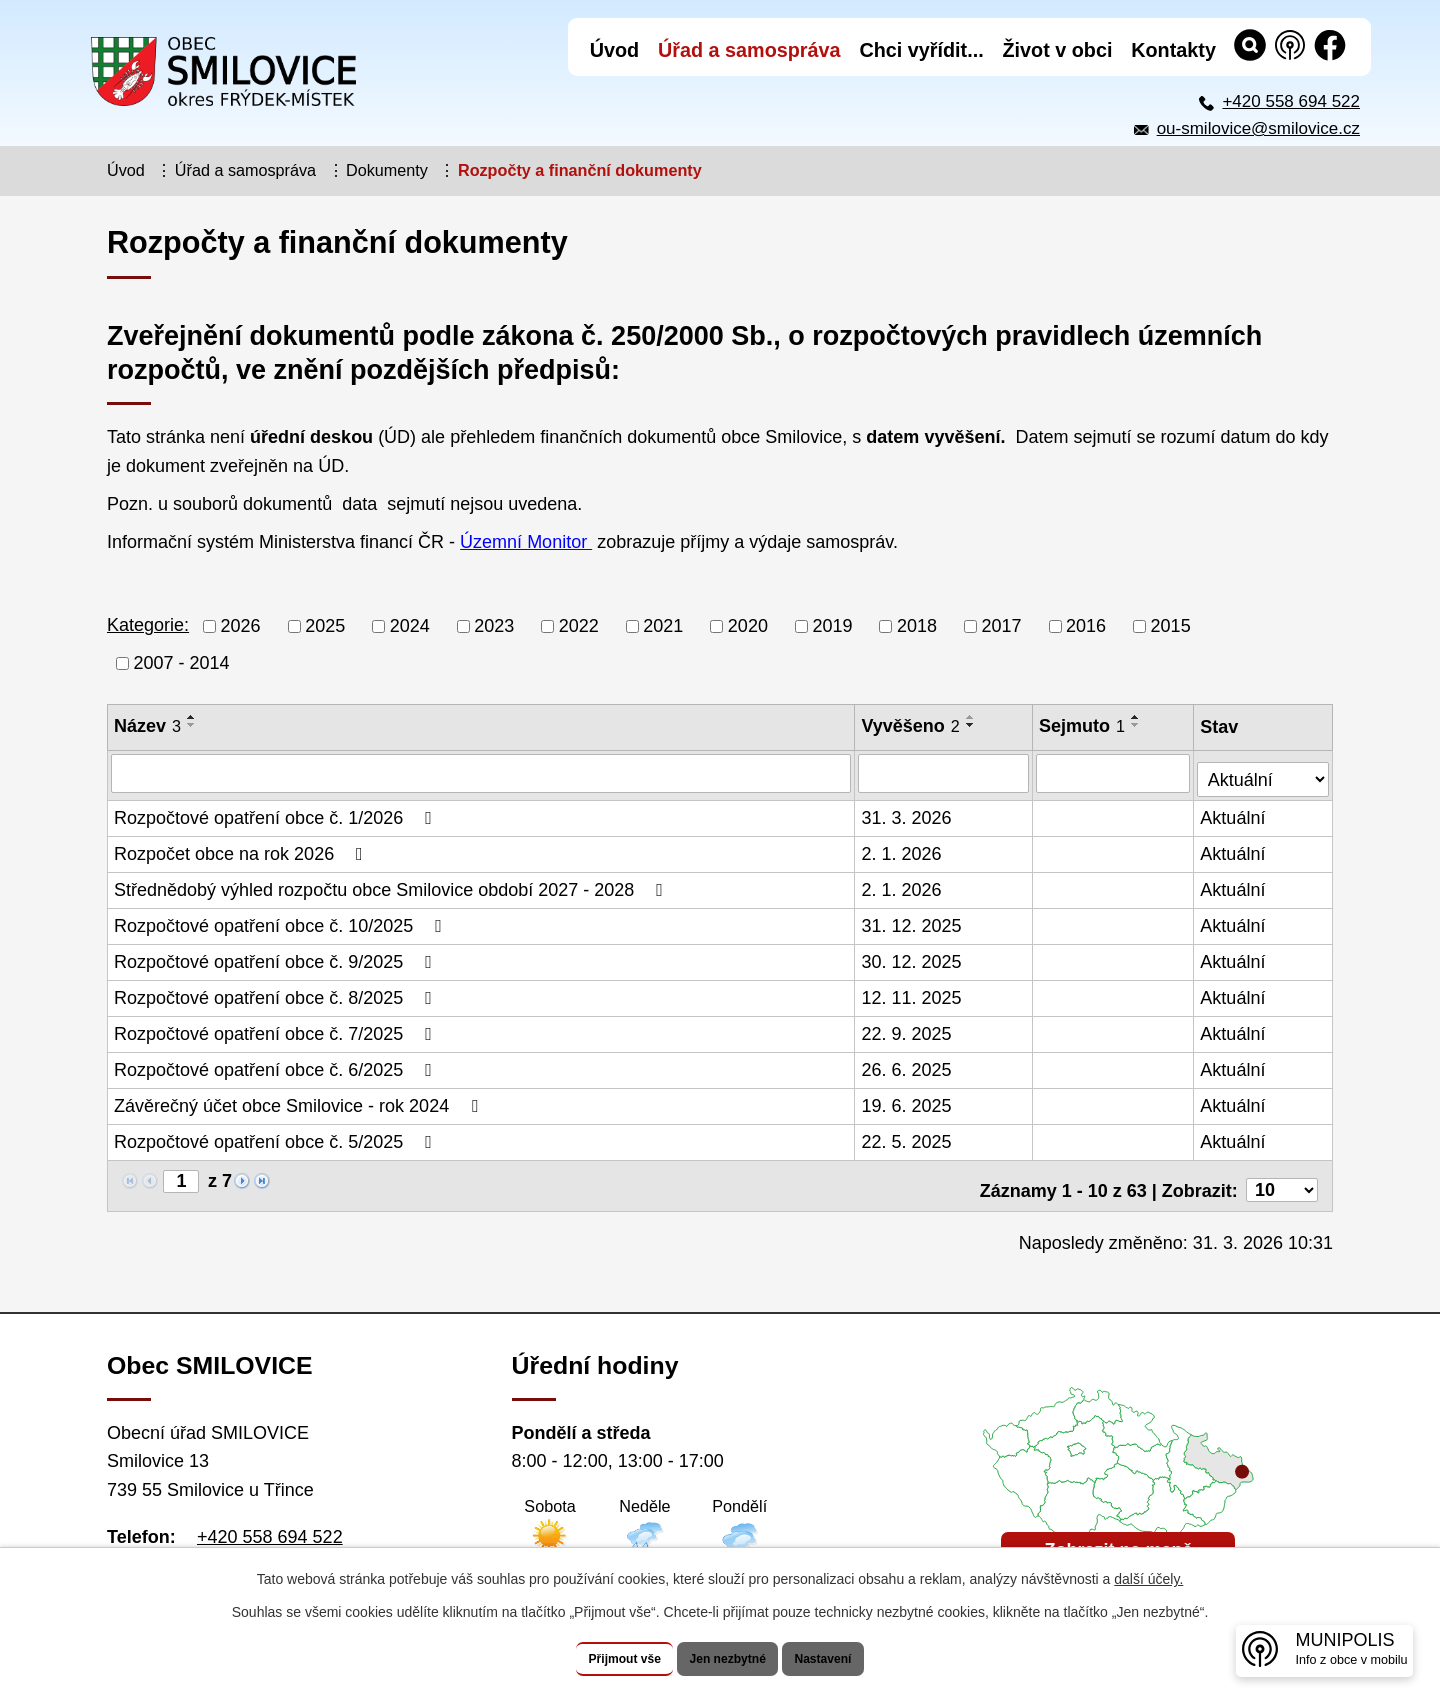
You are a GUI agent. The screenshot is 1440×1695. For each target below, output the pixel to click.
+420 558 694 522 (1291, 101)
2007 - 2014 (182, 663)
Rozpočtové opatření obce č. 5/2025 (277, 1137)
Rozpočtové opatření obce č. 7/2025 (277, 1029)
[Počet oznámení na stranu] (1282, 1177)
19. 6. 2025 (908, 1101)
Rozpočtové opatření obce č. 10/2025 (282, 921)
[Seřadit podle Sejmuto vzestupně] (1138, 717)
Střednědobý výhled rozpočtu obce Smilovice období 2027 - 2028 (392, 885)
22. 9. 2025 (908, 1029)
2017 (1002, 626)
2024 (410, 626)
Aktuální (1234, 813)
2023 (494, 626)
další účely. (1148, 1580)
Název (147, 726)
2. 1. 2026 (903, 849)
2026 (241, 626)
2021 (663, 626)
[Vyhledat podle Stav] (1264, 770)
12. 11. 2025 (913, 993)
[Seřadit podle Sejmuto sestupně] (1138, 725)
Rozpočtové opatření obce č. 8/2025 (277, 993)
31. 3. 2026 (908, 813)
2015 (1171, 626)
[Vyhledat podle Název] (482, 773)
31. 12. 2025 (913, 921)
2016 (1086, 626)
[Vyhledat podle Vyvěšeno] (945, 773)
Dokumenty (387, 170)
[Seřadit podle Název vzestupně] (192, 717)
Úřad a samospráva (245, 170)
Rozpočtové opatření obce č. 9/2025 (277, 957)
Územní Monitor (526, 542)
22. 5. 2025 (908, 1137)
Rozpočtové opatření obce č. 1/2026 (277, 813)
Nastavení (852, 1659)
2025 (325, 626)
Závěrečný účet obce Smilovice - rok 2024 (300, 1101)
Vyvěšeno (912, 726)
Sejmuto (1084, 726)
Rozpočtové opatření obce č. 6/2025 (277, 1065)
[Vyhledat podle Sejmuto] (1115, 773)
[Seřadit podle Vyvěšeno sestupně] (972, 725)
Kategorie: (148, 625)
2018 (917, 626)
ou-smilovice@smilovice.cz (1258, 128)
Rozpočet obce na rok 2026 (242, 849)
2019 (832, 626)
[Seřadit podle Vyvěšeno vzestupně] (972, 717)
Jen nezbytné (729, 1659)
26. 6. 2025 (908, 1065)
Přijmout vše (597, 1659)
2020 (748, 626)
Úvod (126, 170)
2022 (579, 626)
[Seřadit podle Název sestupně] (192, 725)
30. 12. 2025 (913, 957)
